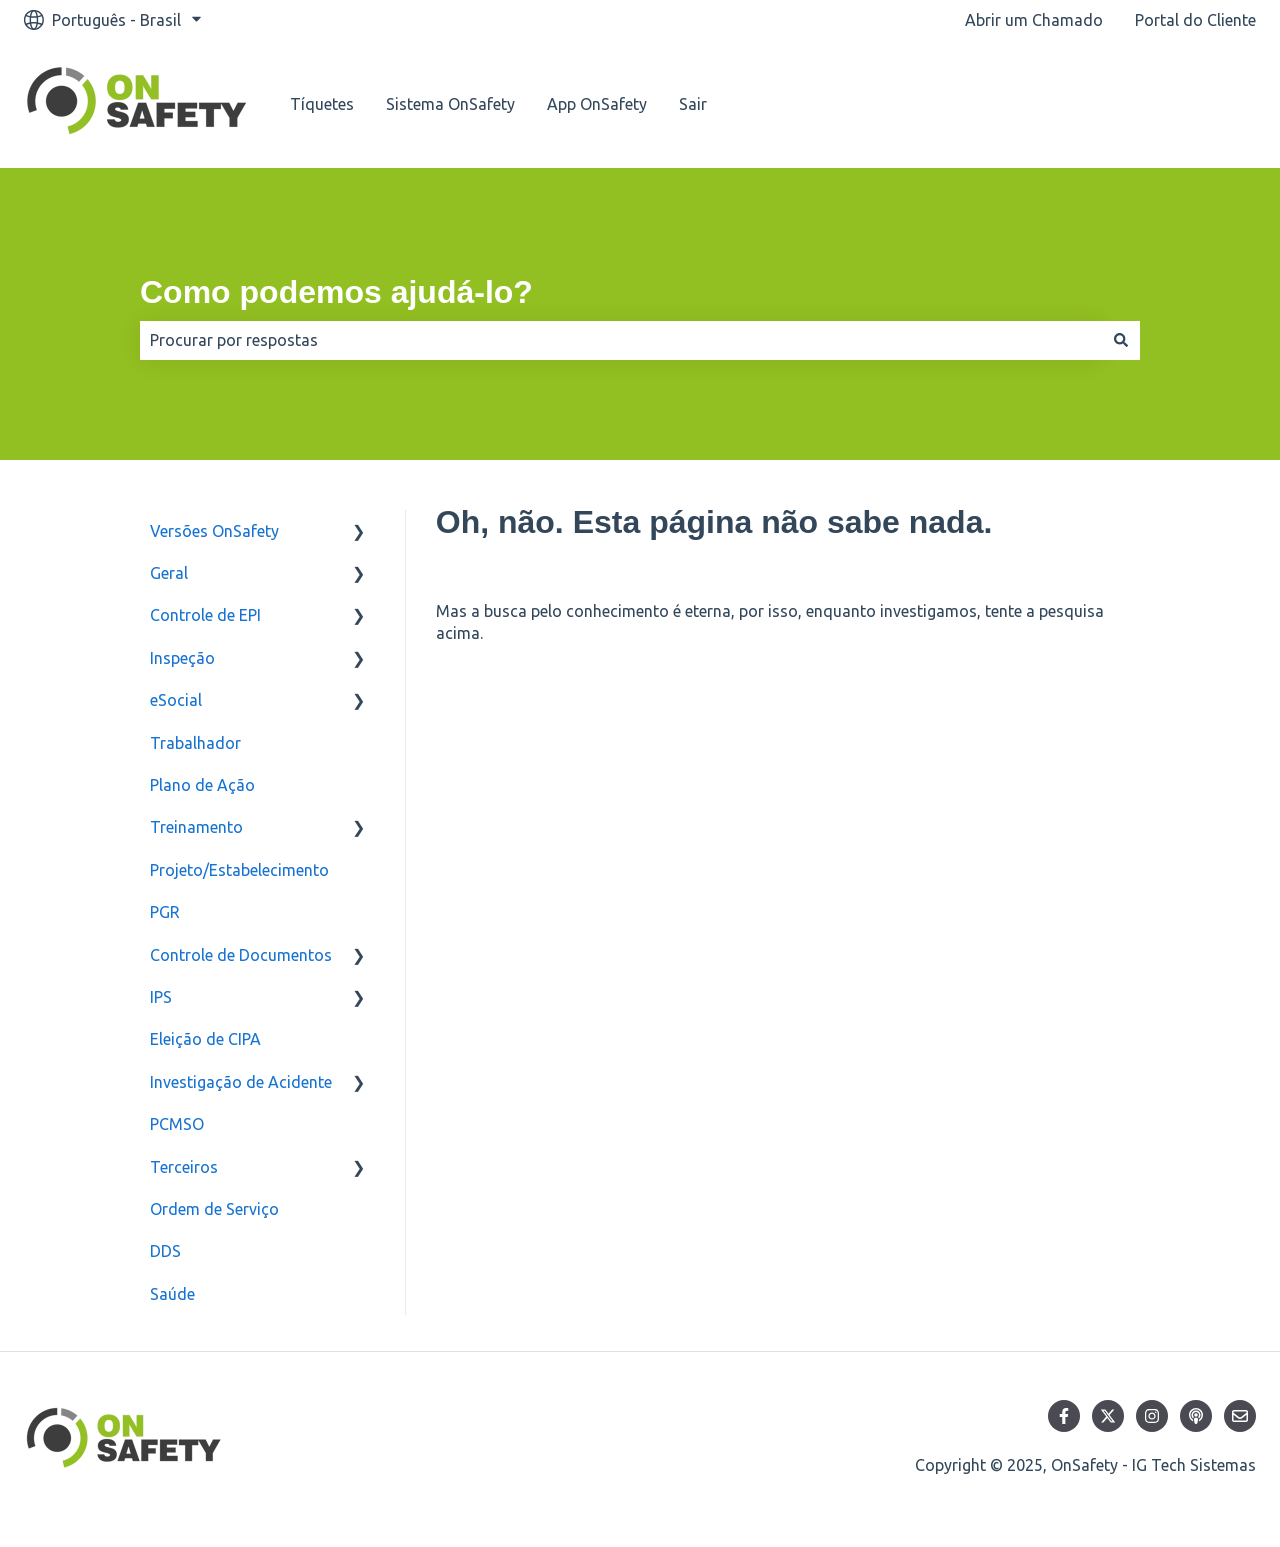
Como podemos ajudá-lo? (336, 292)
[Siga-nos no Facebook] (1064, 1416)
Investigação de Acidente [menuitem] (241, 1082)
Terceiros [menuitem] (184, 1167)
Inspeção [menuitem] (182, 658)
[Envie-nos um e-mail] (1240, 1416)
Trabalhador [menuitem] (195, 743)
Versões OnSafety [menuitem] (214, 531)
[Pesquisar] (1121, 340)
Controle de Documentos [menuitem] (241, 955)
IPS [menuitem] (161, 997)
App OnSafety (597, 104)
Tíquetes (322, 104)
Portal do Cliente (1195, 20)
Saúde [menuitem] (172, 1294)
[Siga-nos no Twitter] (1108, 1416)
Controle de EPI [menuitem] (205, 615)
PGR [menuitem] (165, 912)
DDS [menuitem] (165, 1251)
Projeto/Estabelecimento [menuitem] (239, 870)
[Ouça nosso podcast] (1196, 1416)
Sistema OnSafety (450, 104)
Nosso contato (1181, 104)
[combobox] (621, 340)
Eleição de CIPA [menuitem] (205, 1039)
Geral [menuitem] (169, 573)
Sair (693, 104)
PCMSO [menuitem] (177, 1124)
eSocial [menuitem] (176, 700)
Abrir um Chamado (1034, 20)
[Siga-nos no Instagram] (1152, 1416)
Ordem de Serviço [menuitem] (214, 1209)
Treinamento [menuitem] (196, 827)
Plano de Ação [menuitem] (202, 785)
